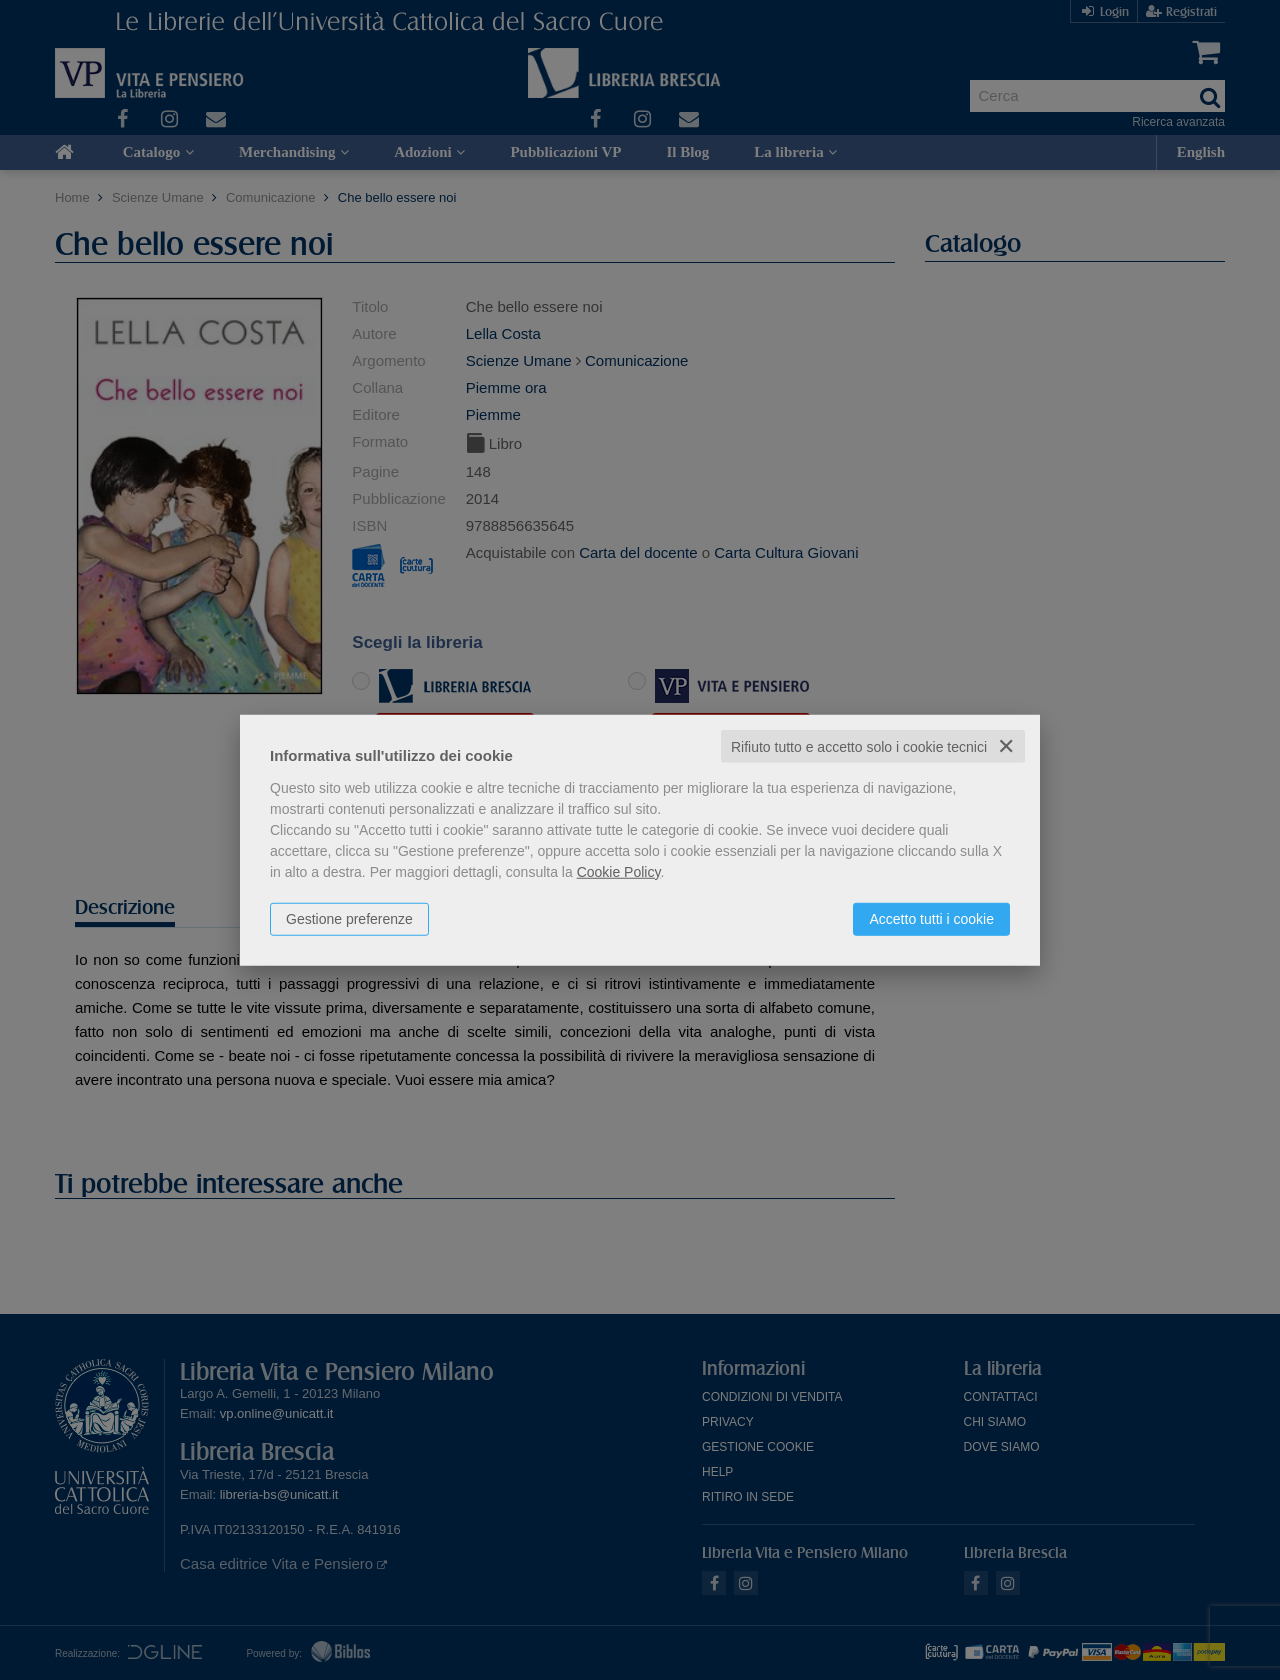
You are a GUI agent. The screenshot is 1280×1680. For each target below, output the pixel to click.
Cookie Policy (619, 871)
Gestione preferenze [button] (349, 918)
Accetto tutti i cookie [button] (931, 918)
